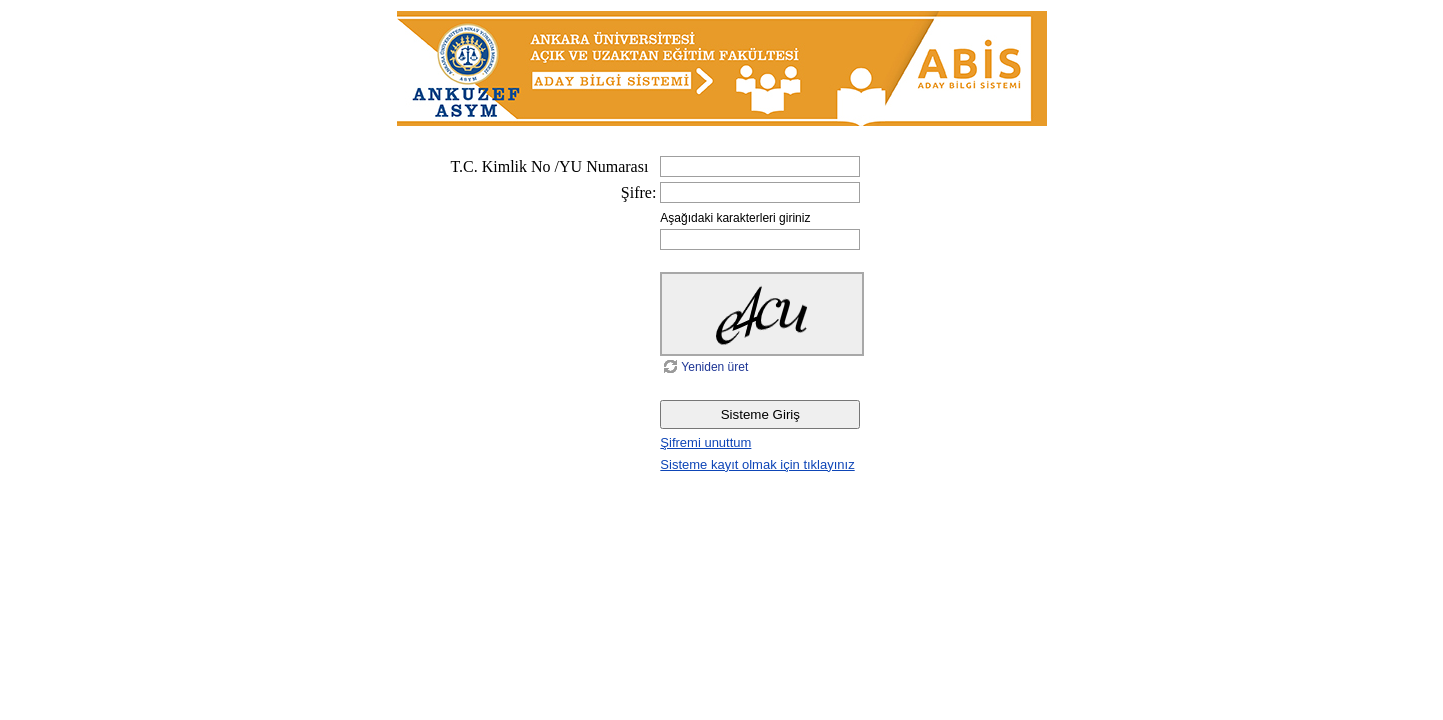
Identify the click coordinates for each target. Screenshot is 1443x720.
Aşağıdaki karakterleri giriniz (735, 218)
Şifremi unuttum (705, 442)
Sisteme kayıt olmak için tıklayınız (757, 464)
